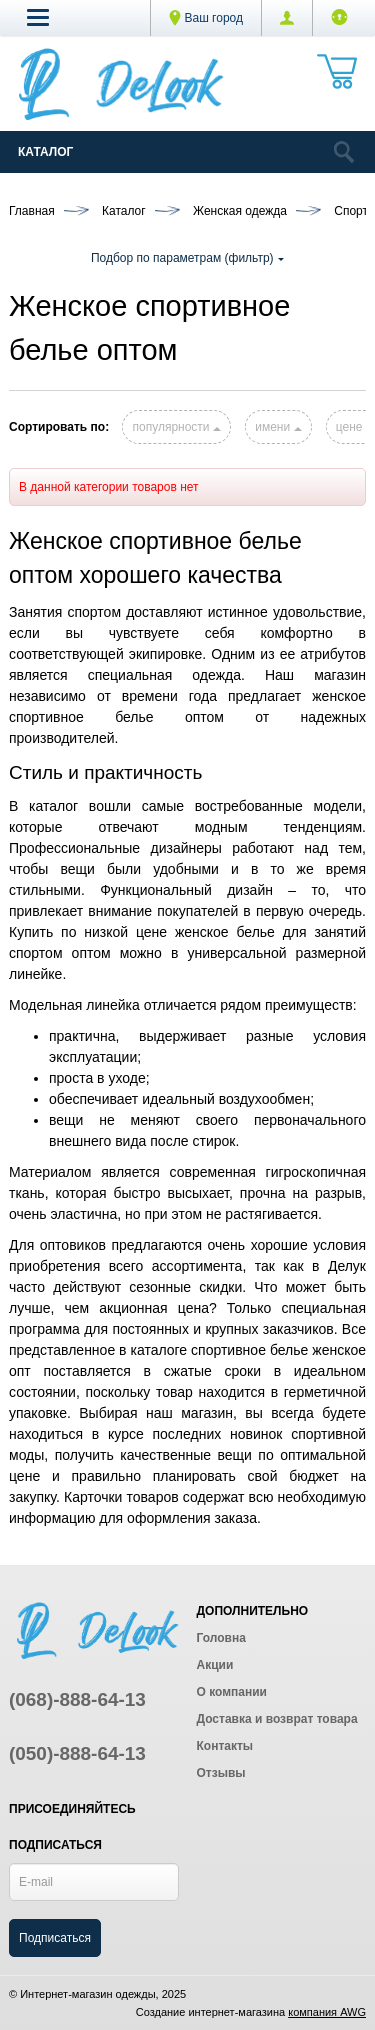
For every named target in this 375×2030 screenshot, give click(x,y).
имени (278, 427)
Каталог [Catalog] (45, 152)
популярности (176, 427)
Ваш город (206, 18)
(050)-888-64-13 (77, 1753)
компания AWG (327, 2012)
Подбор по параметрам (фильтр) (187, 258)
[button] (38, 17)
